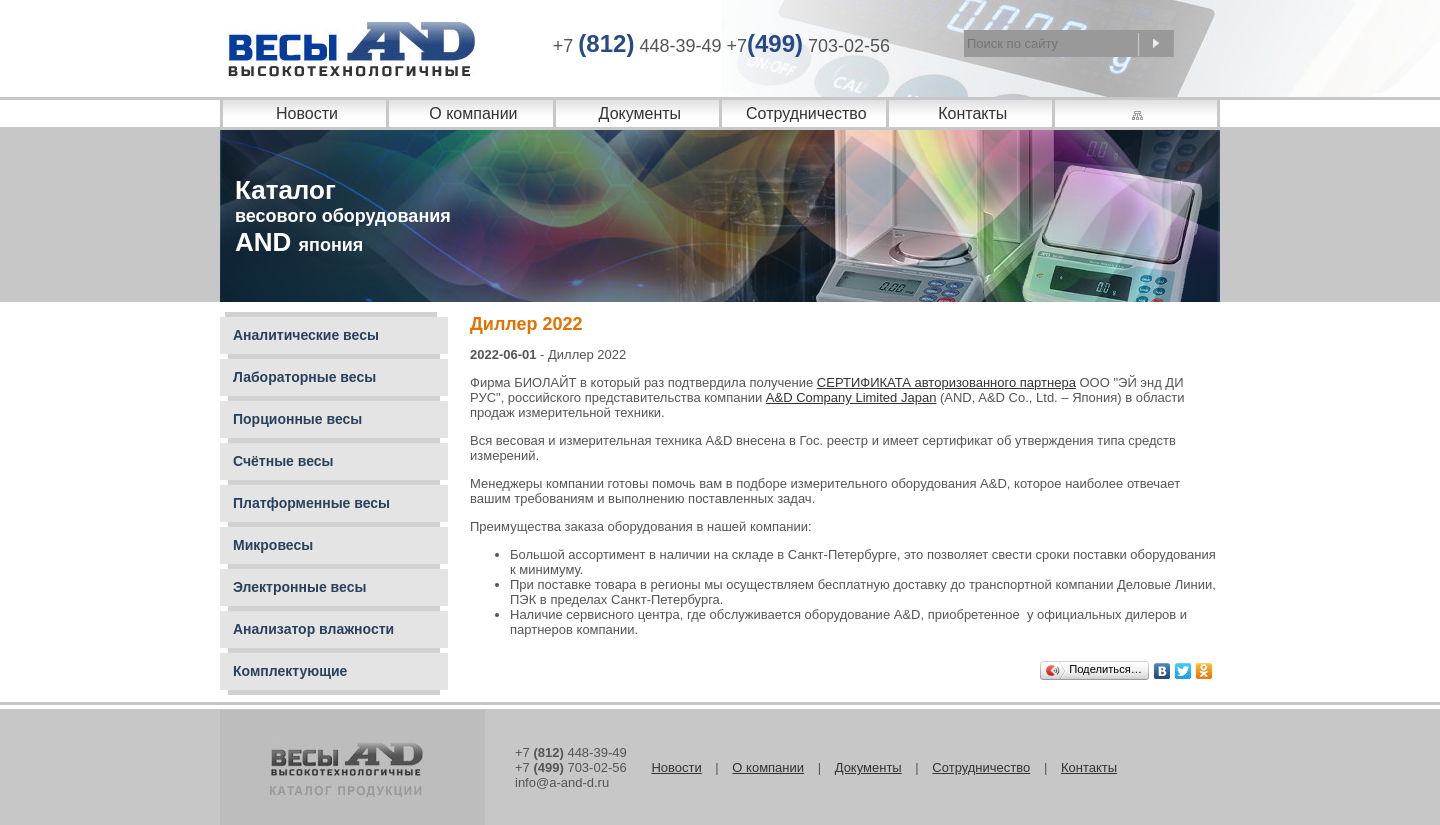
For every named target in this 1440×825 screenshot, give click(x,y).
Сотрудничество (806, 113)
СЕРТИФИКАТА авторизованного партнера (946, 382)
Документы (640, 113)
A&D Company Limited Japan (851, 397)
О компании (473, 113)
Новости (307, 113)
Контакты (972, 113)
